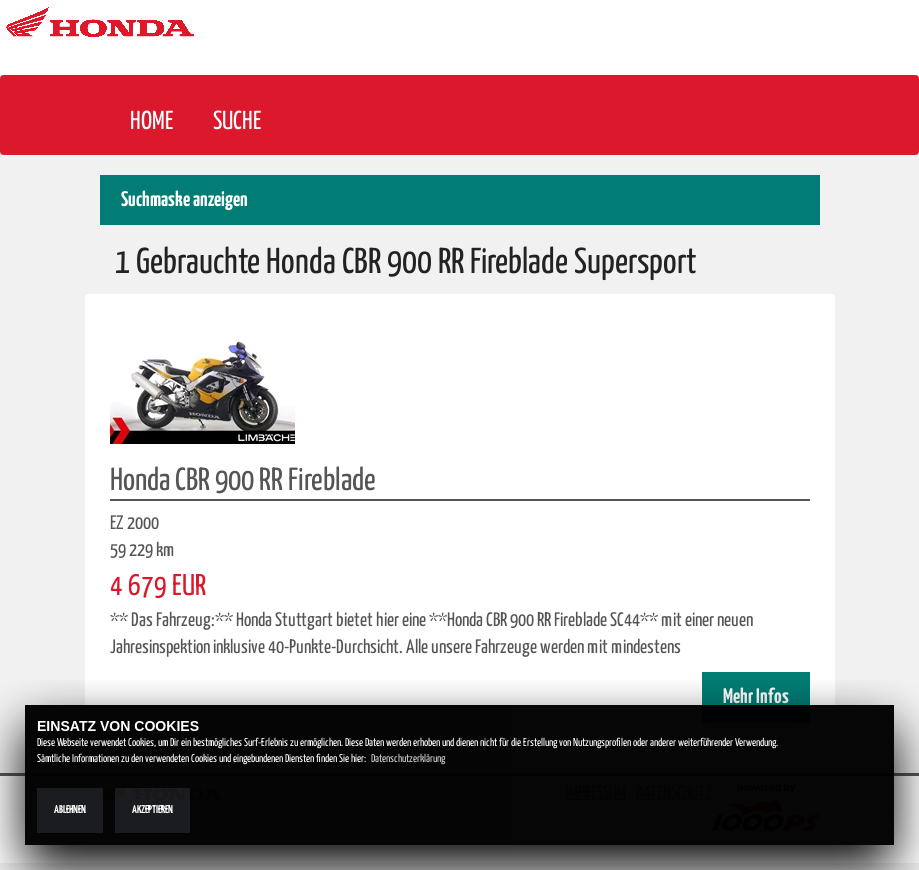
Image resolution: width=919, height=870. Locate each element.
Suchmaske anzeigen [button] (184, 200)
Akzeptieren (152, 810)
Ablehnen (70, 810)
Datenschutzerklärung (408, 759)
